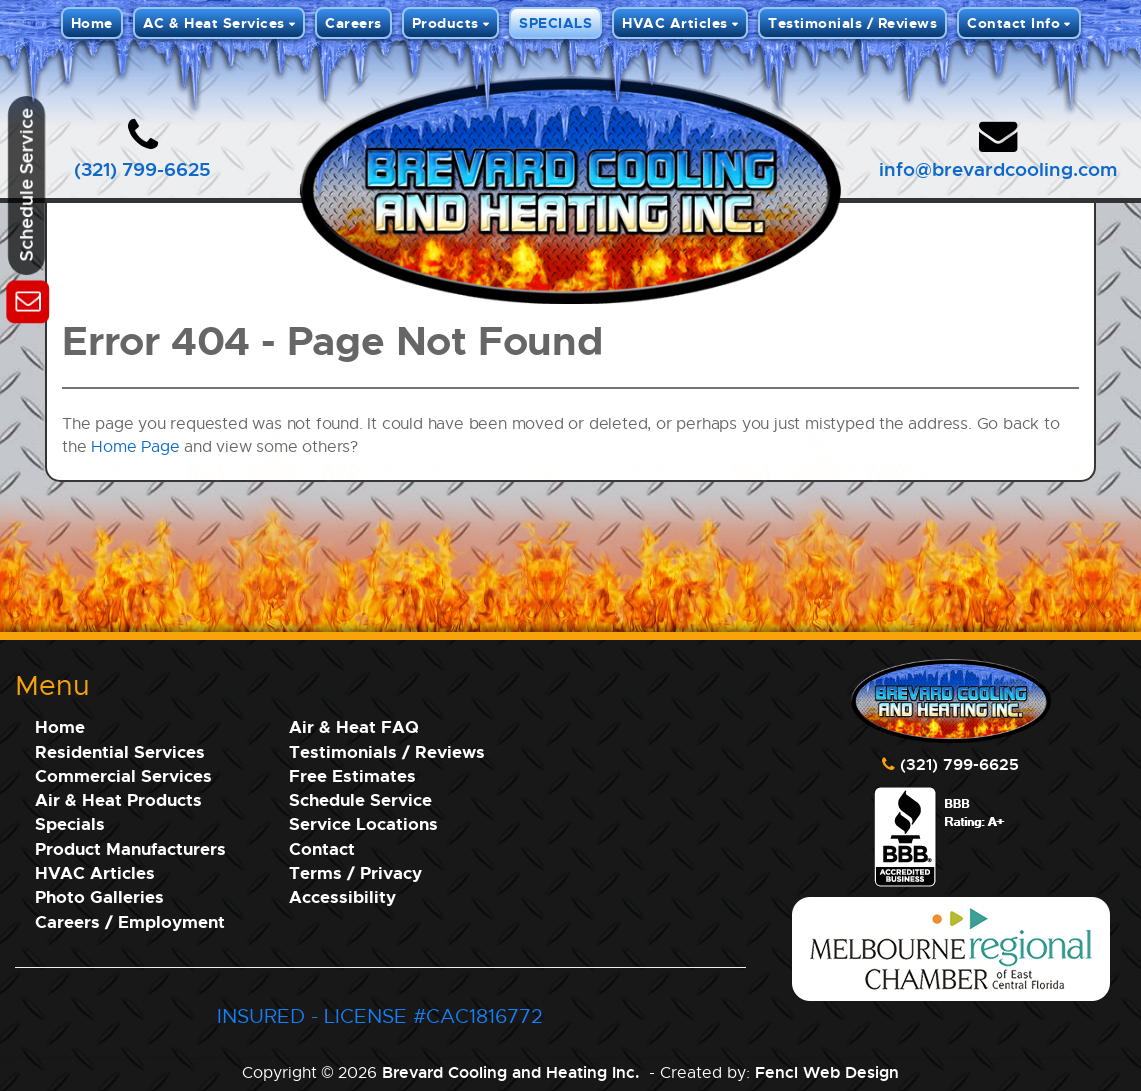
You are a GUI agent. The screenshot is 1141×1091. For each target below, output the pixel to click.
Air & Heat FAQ (354, 726)
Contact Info (1013, 22)
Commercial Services (123, 775)
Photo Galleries (99, 896)
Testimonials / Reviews (852, 22)
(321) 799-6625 (142, 168)
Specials (70, 823)
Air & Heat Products (118, 799)
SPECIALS (555, 22)
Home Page (135, 446)
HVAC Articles (675, 22)
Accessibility (342, 896)
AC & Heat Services (214, 22)
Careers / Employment (130, 921)
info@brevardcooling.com (998, 168)
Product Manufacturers (130, 848)
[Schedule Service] (27, 298)
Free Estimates (352, 775)
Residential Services (120, 751)
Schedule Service (360, 799)
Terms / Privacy (355, 872)
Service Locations (363, 823)
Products (445, 22)
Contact (322, 848)
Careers (353, 22)
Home (92, 22)
